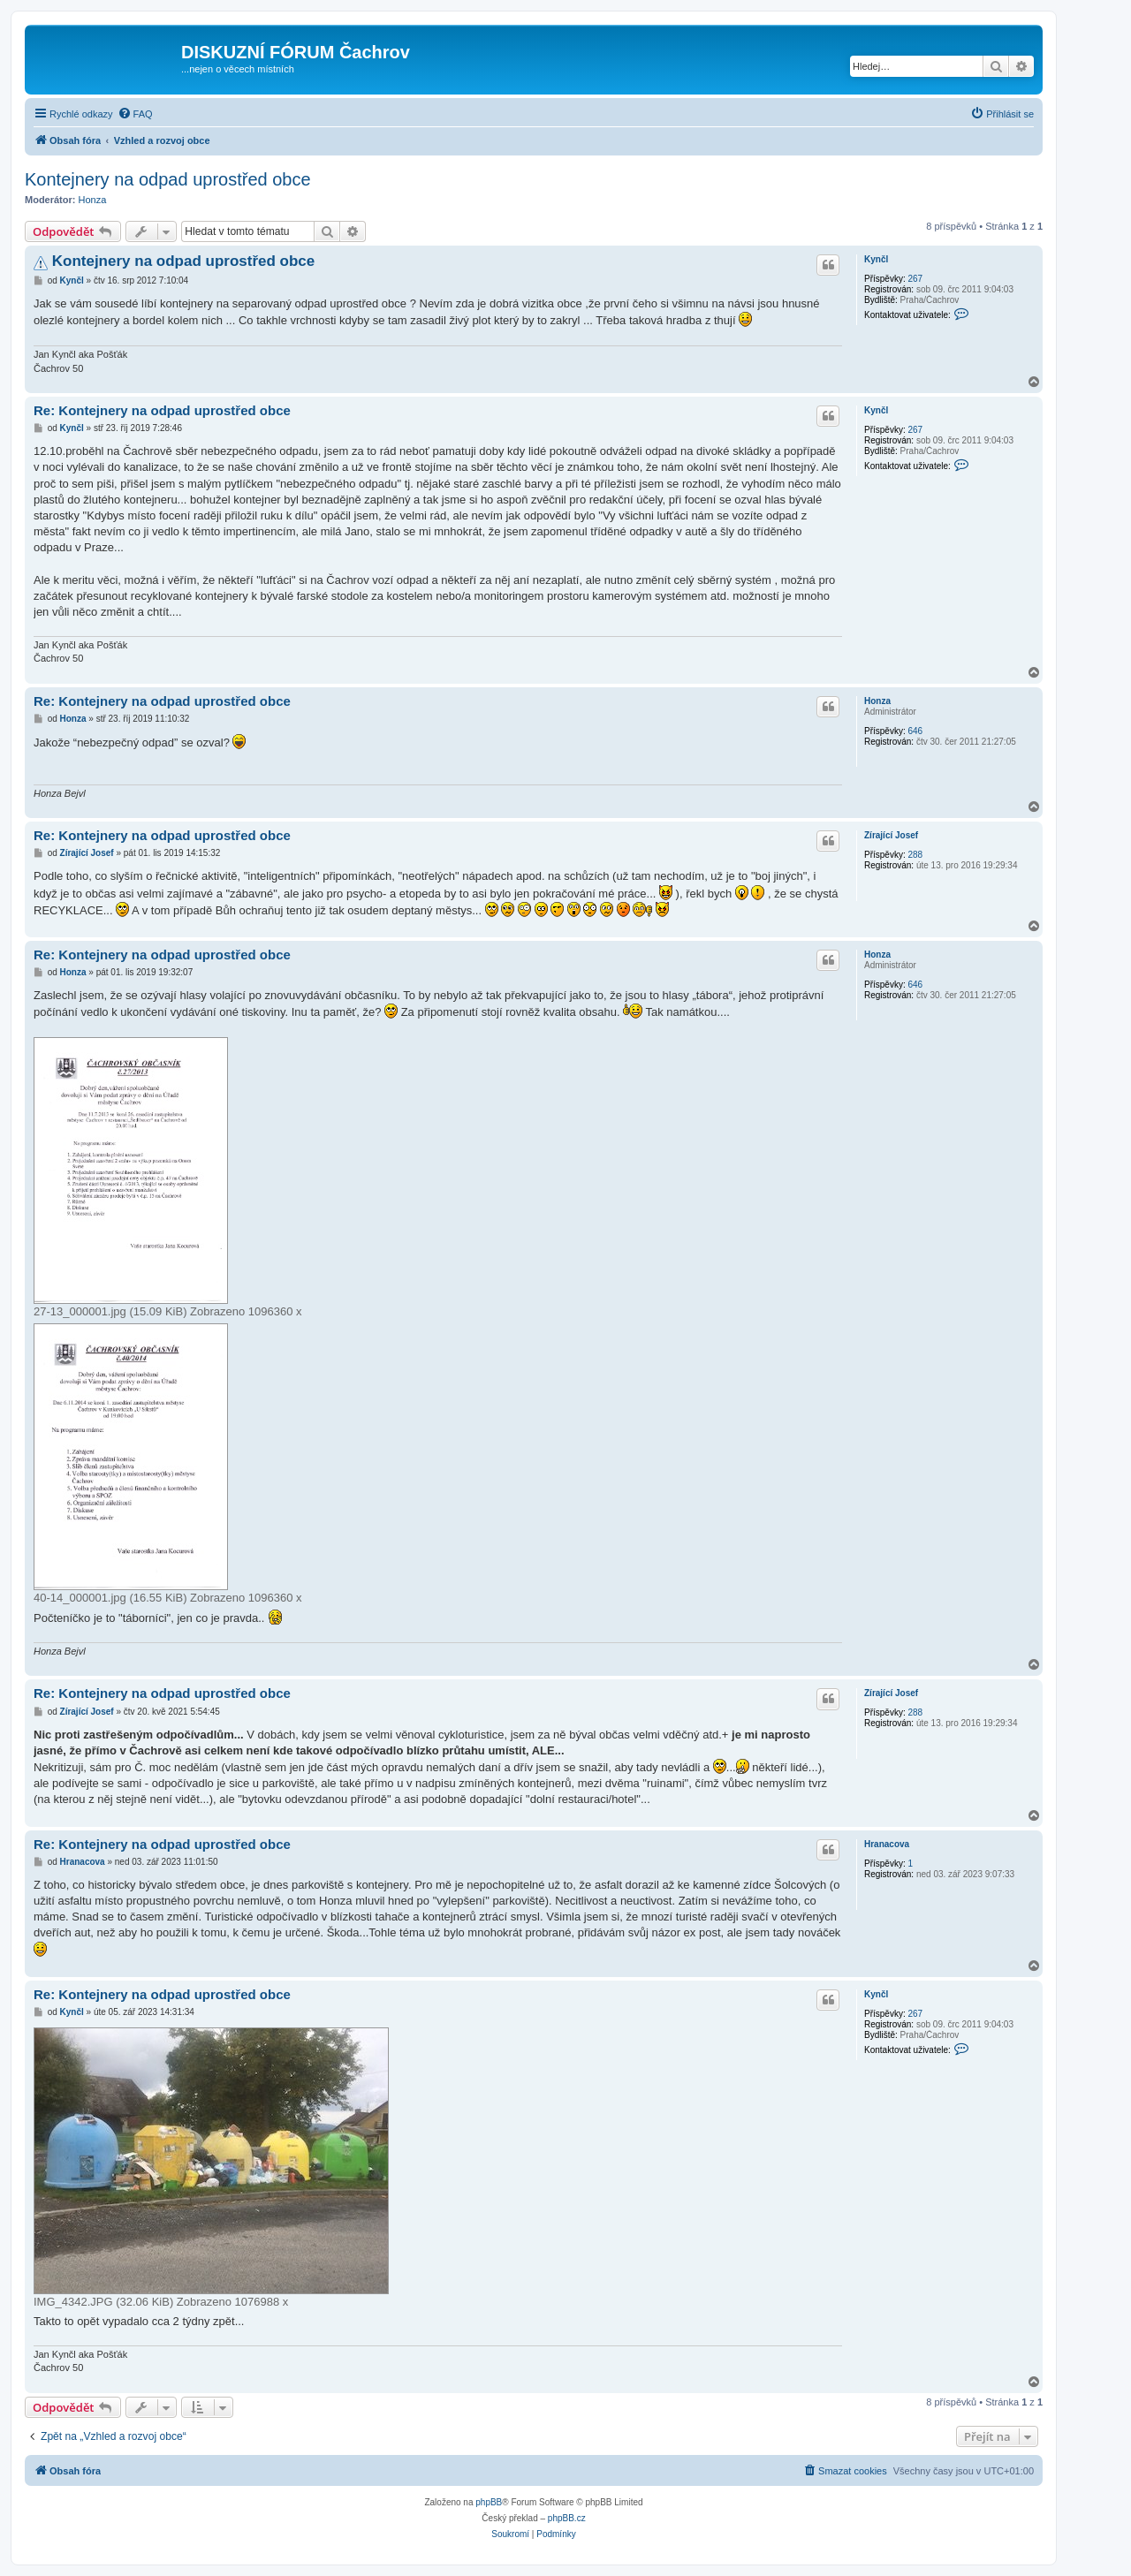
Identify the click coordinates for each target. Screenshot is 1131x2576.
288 (914, 855)
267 (914, 279)
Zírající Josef (891, 835)
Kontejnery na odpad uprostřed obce (168, 179)
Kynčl (876, 259)
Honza (93, 199)
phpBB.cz (567, 2518)
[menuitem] (135, 114)
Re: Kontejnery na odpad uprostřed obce (162, 410)
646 (914, 731)
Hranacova (886, 1844)
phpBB (488, 2502)
